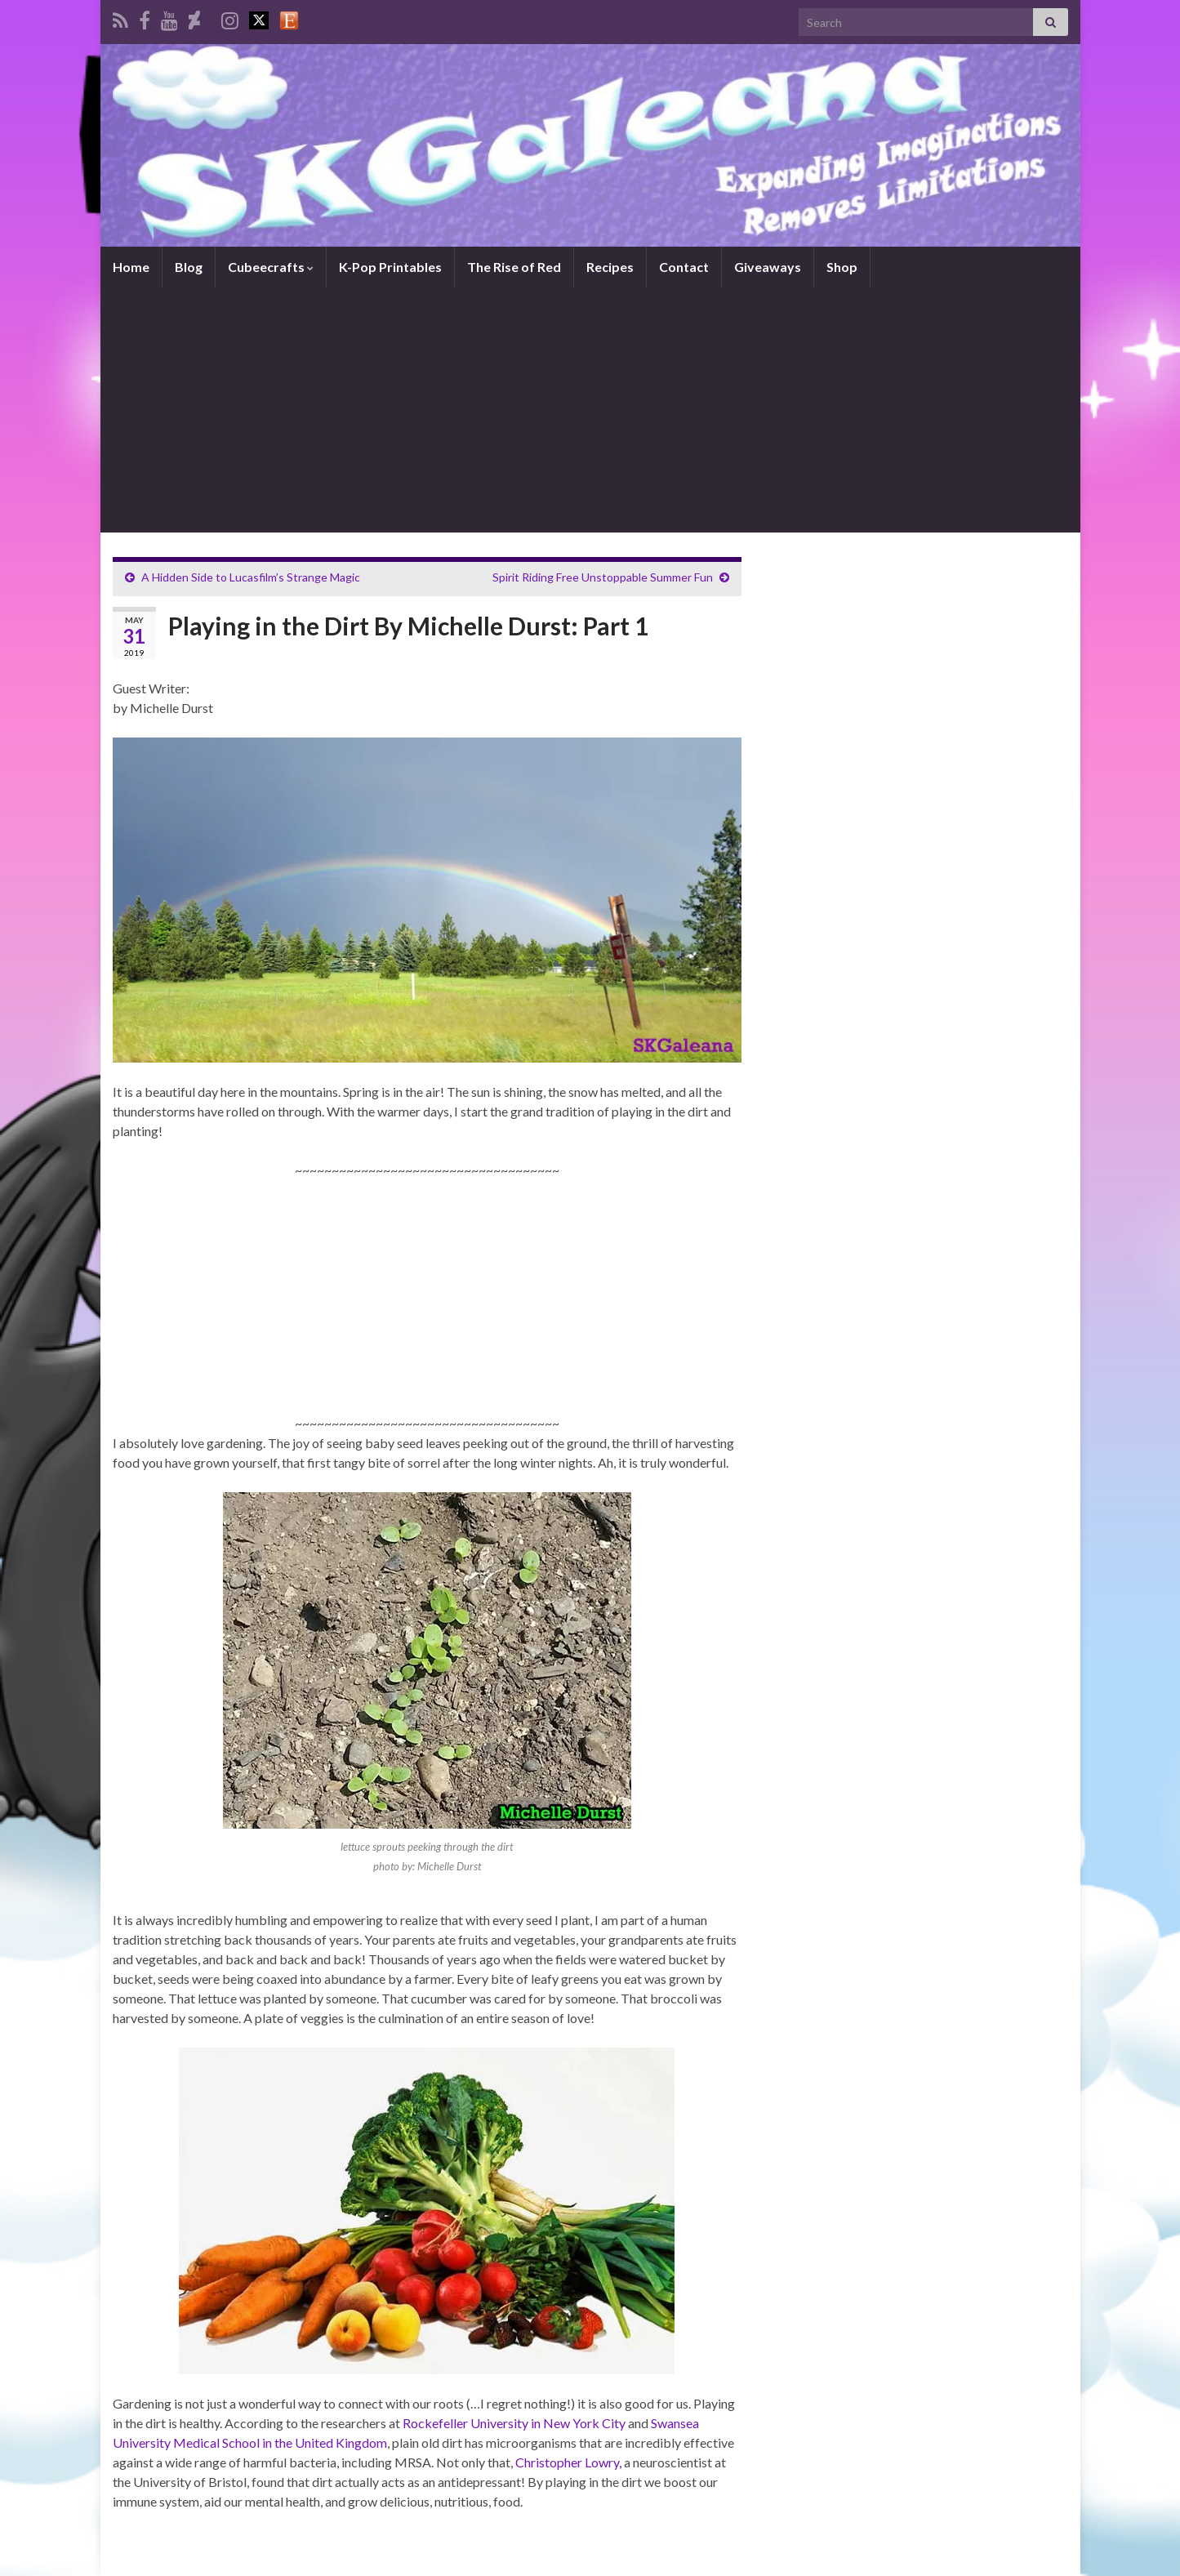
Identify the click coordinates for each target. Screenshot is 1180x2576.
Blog (189, 266)
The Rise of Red (514, 266)
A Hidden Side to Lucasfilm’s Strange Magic (250, 577)
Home (131, 266)
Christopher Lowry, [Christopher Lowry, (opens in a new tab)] (568, 2462)
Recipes (610, 266)
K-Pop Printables (390, 266)
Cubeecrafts (271, 266)
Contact (684, 266)
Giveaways (767, 266)
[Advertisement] (590, 410)
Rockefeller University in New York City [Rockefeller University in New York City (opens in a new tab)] (514, 2423)
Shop (841, 266)
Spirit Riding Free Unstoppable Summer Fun (602, 577)
